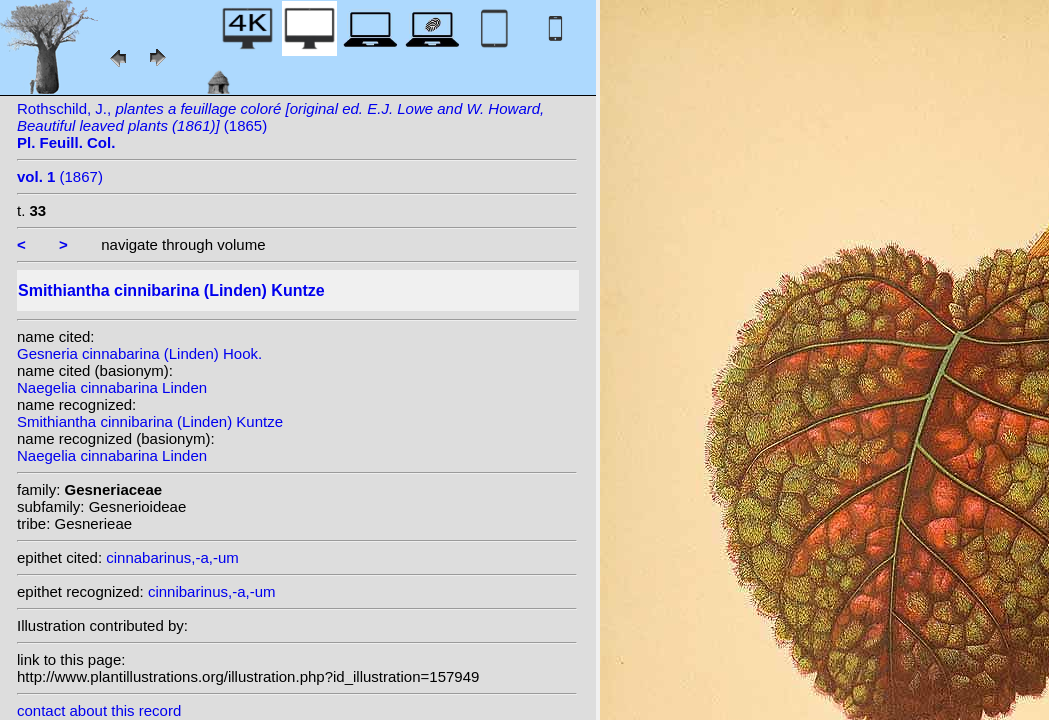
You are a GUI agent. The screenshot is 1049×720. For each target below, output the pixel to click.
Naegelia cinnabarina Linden (112, 387)
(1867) (60, 176)
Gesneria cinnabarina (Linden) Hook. (139, 353)
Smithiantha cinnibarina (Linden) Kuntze (150, 421)
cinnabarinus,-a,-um (172, 557)
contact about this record (99, 710)
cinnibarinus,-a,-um (212, 591)
